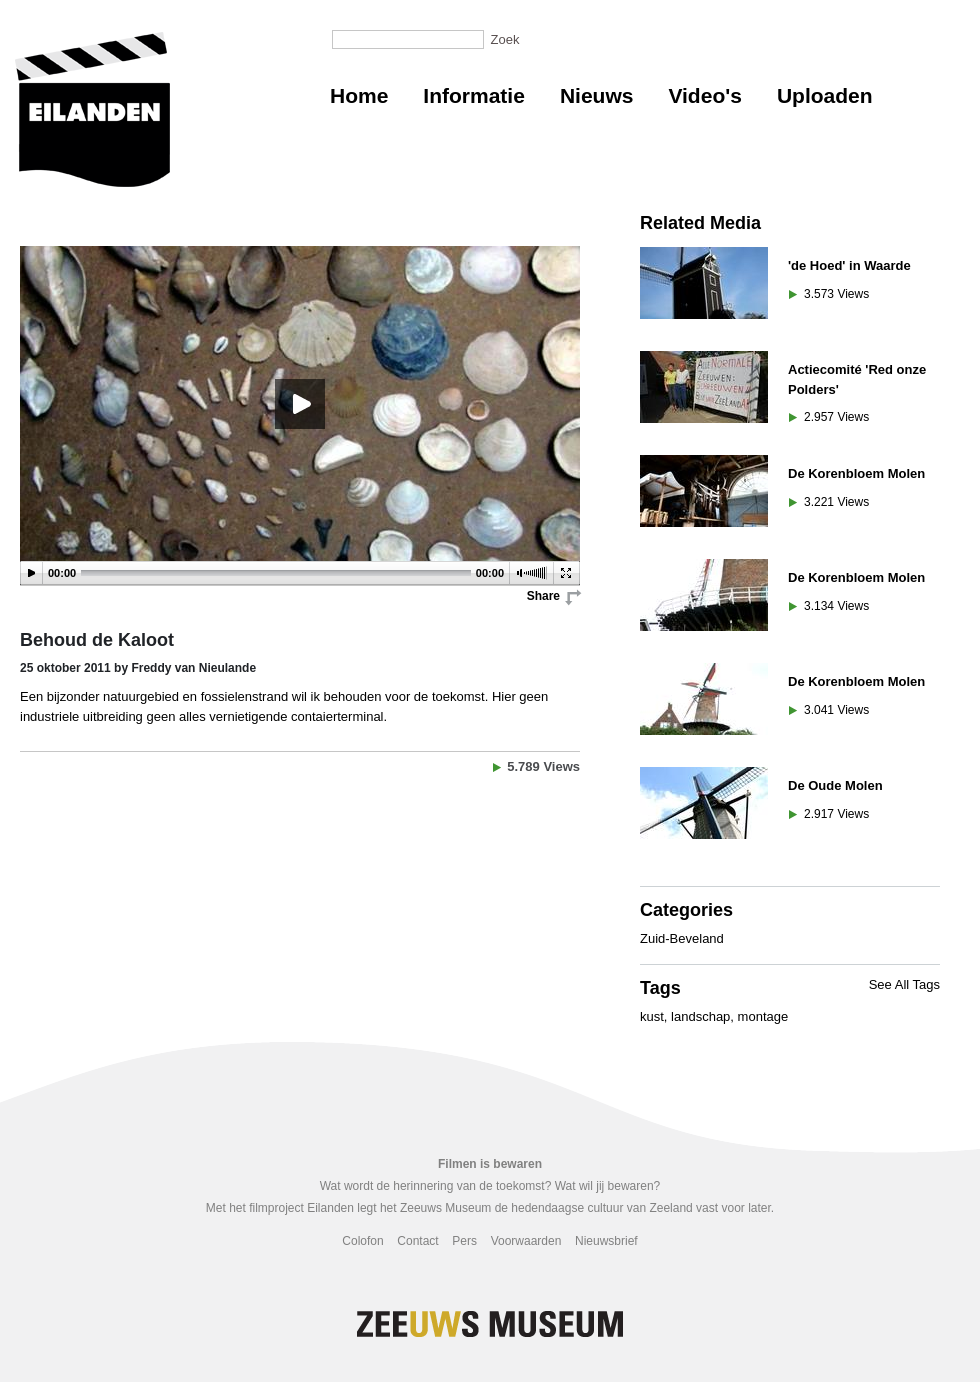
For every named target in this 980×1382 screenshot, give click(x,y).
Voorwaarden (526, 1241)
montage (763, 1016)
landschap (700, 1016)
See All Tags (904, 984)
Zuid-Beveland (682, 938)
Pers (464, 1241)
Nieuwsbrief (606, 1241)
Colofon (362, 1241)
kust (652, 1016)
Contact (417, 1241)
